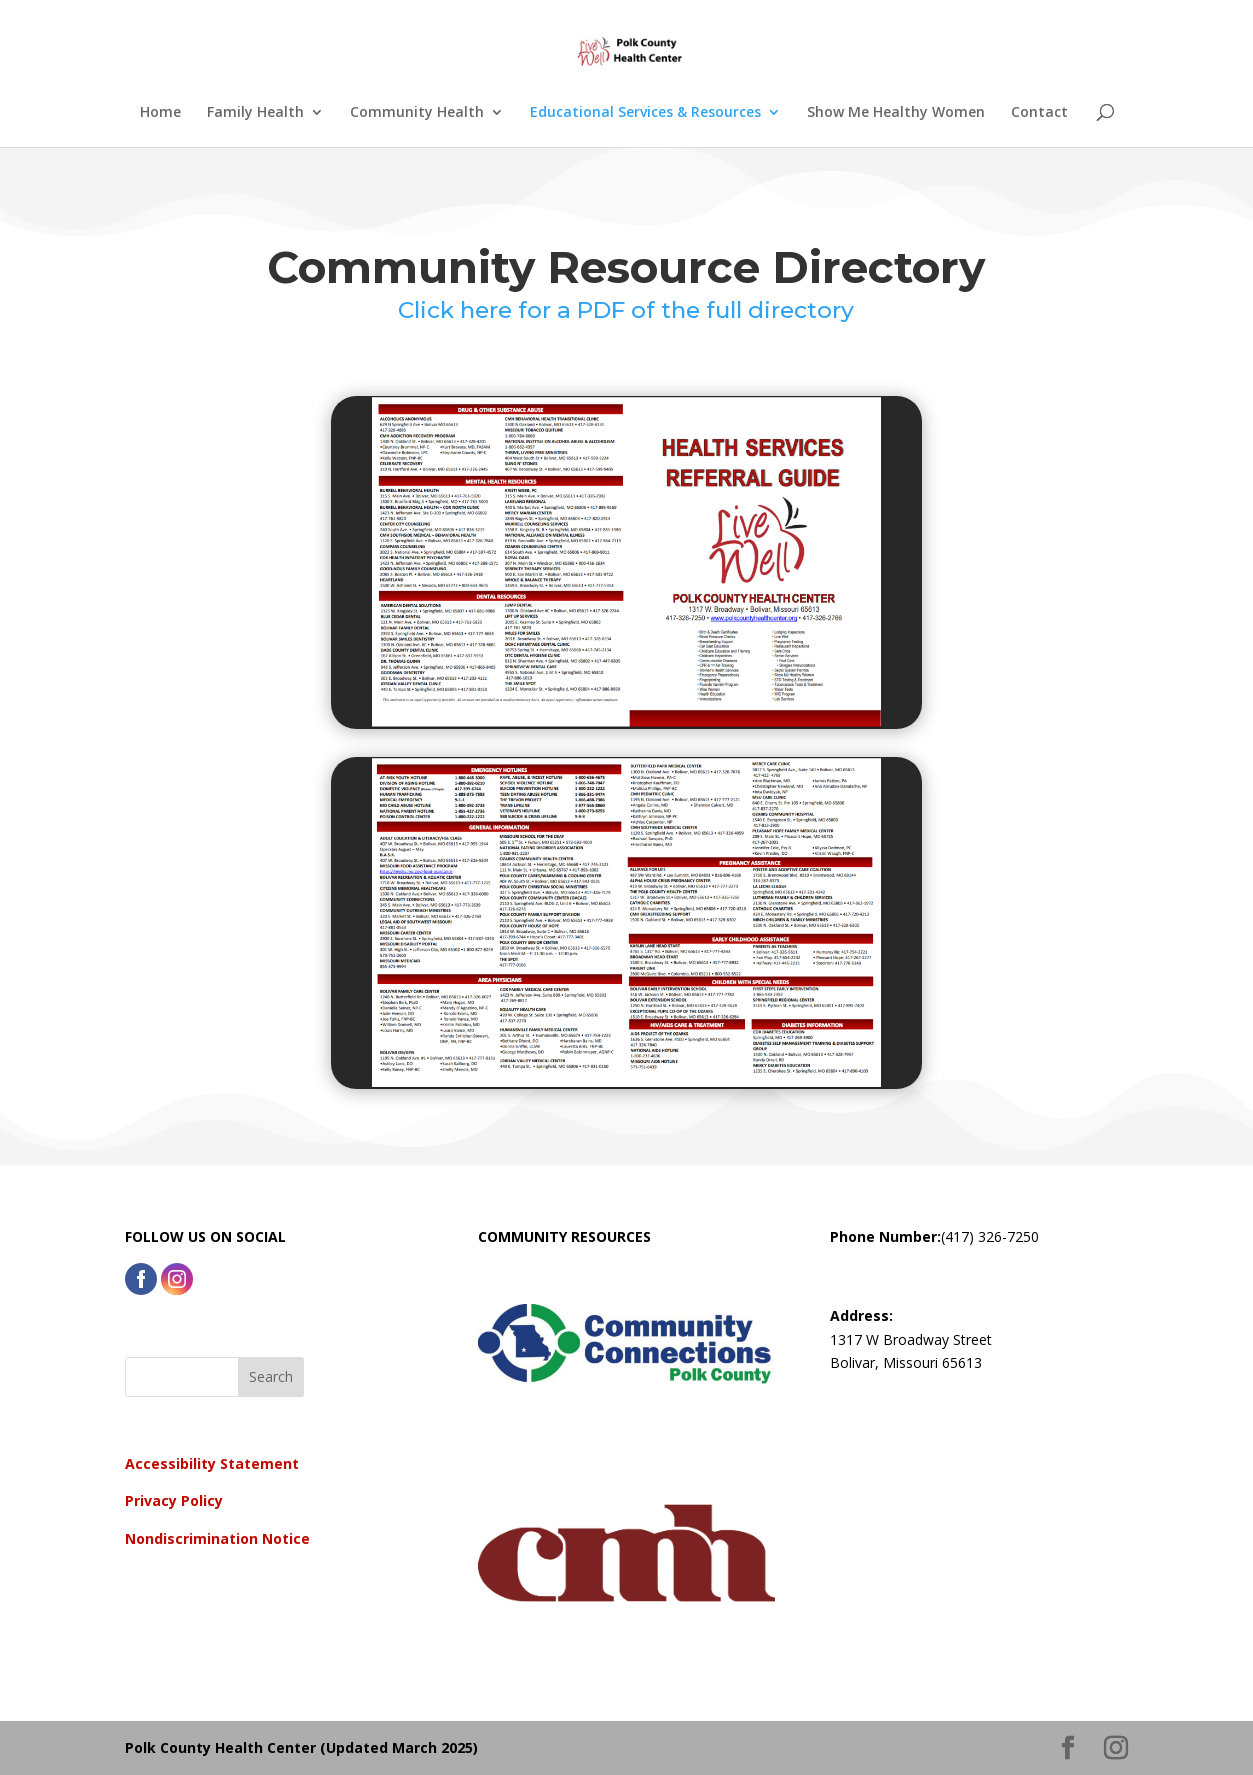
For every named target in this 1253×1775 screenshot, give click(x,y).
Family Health (255, 113)
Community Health (417, 113)
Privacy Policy (174, 1500)
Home (160, 113)
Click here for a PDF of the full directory (626, 310)
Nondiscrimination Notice (217, 1538)
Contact (1039, 113)
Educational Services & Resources (645, 113)
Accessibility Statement (212, 1463)
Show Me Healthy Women (896, 113)
